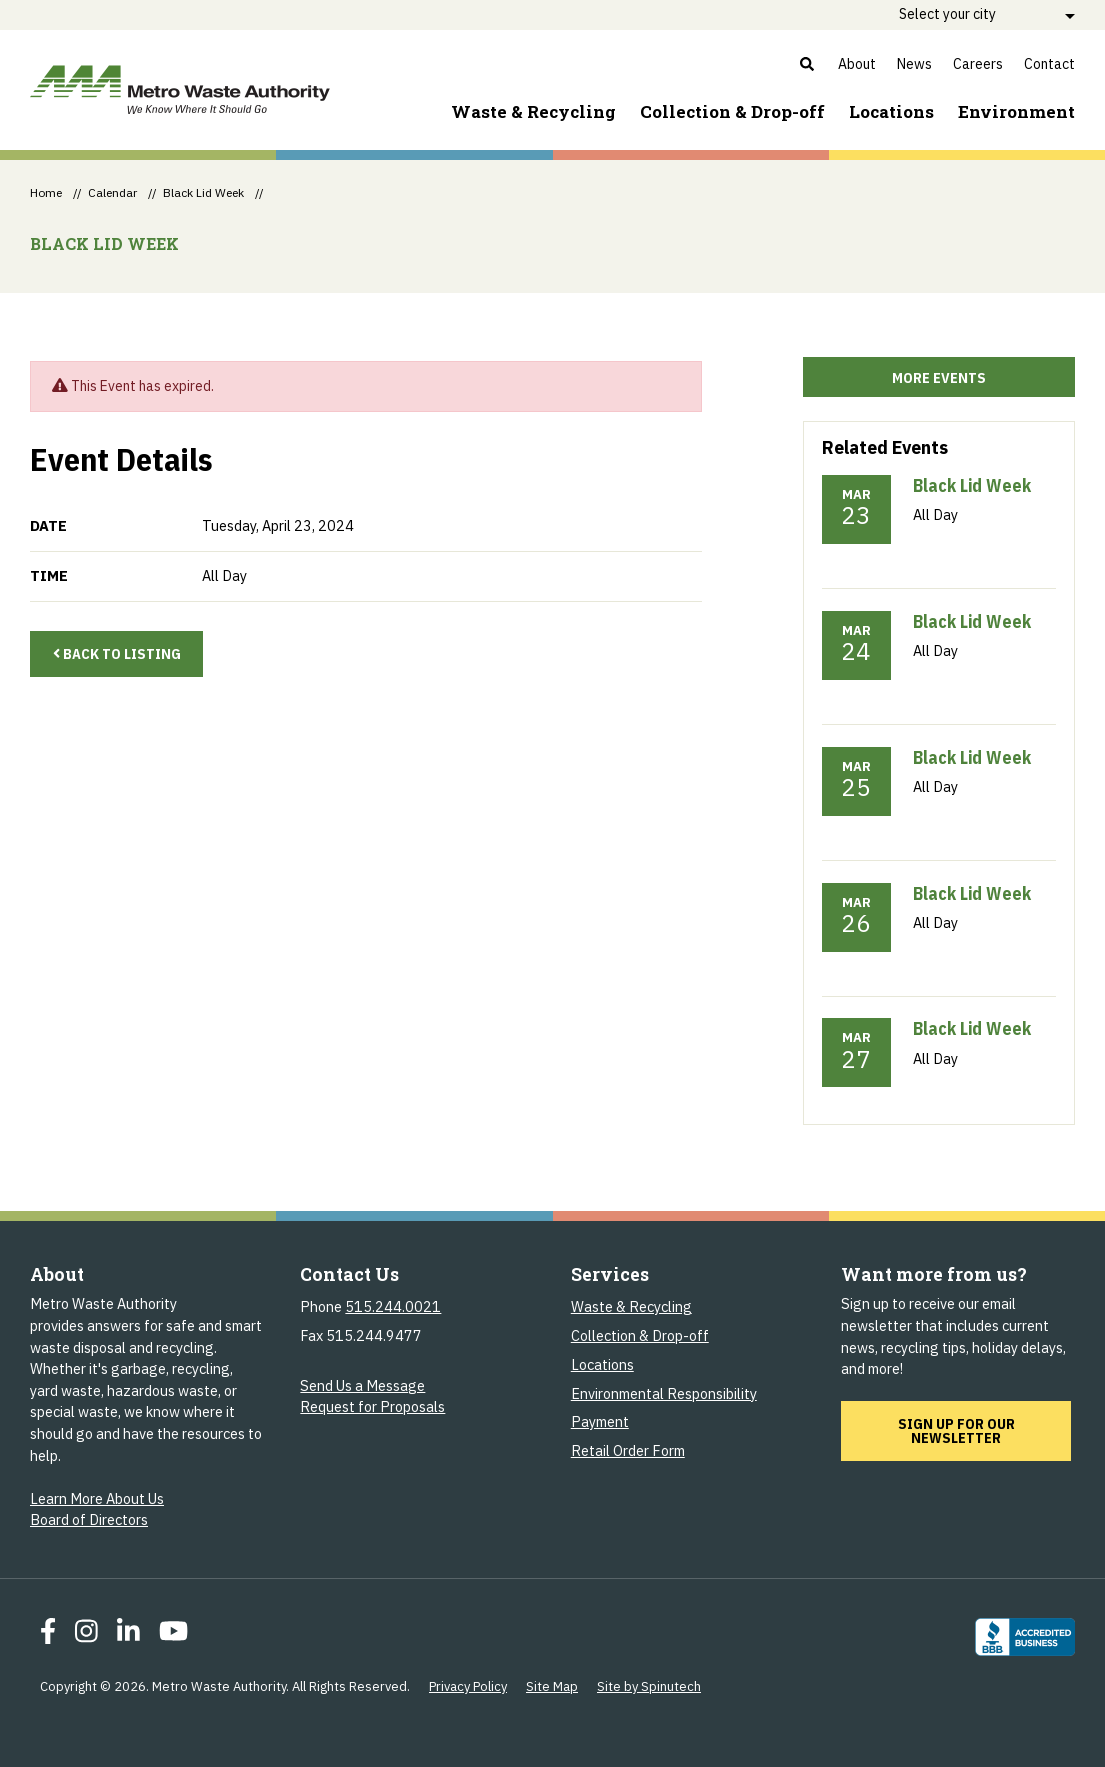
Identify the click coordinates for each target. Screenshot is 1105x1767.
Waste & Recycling (533, 111)
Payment (600, 1421)
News (914, 64)
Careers (978, 64)
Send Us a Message (362, 1385)
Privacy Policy (468, 1686)
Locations (891, 111)
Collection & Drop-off (732, 111)
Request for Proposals (372, 1406)
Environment (1016, 111)
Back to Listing (117, 653)
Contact (1049, 64)
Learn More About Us (97, 1498)
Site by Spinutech (649, 1686)
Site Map (552, 1686)
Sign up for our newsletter (985, 1430)
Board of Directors (89, 1519)
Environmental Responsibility (664, 1393)
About (857, 64)
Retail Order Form (628, 1450)
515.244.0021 (393, 1306)
